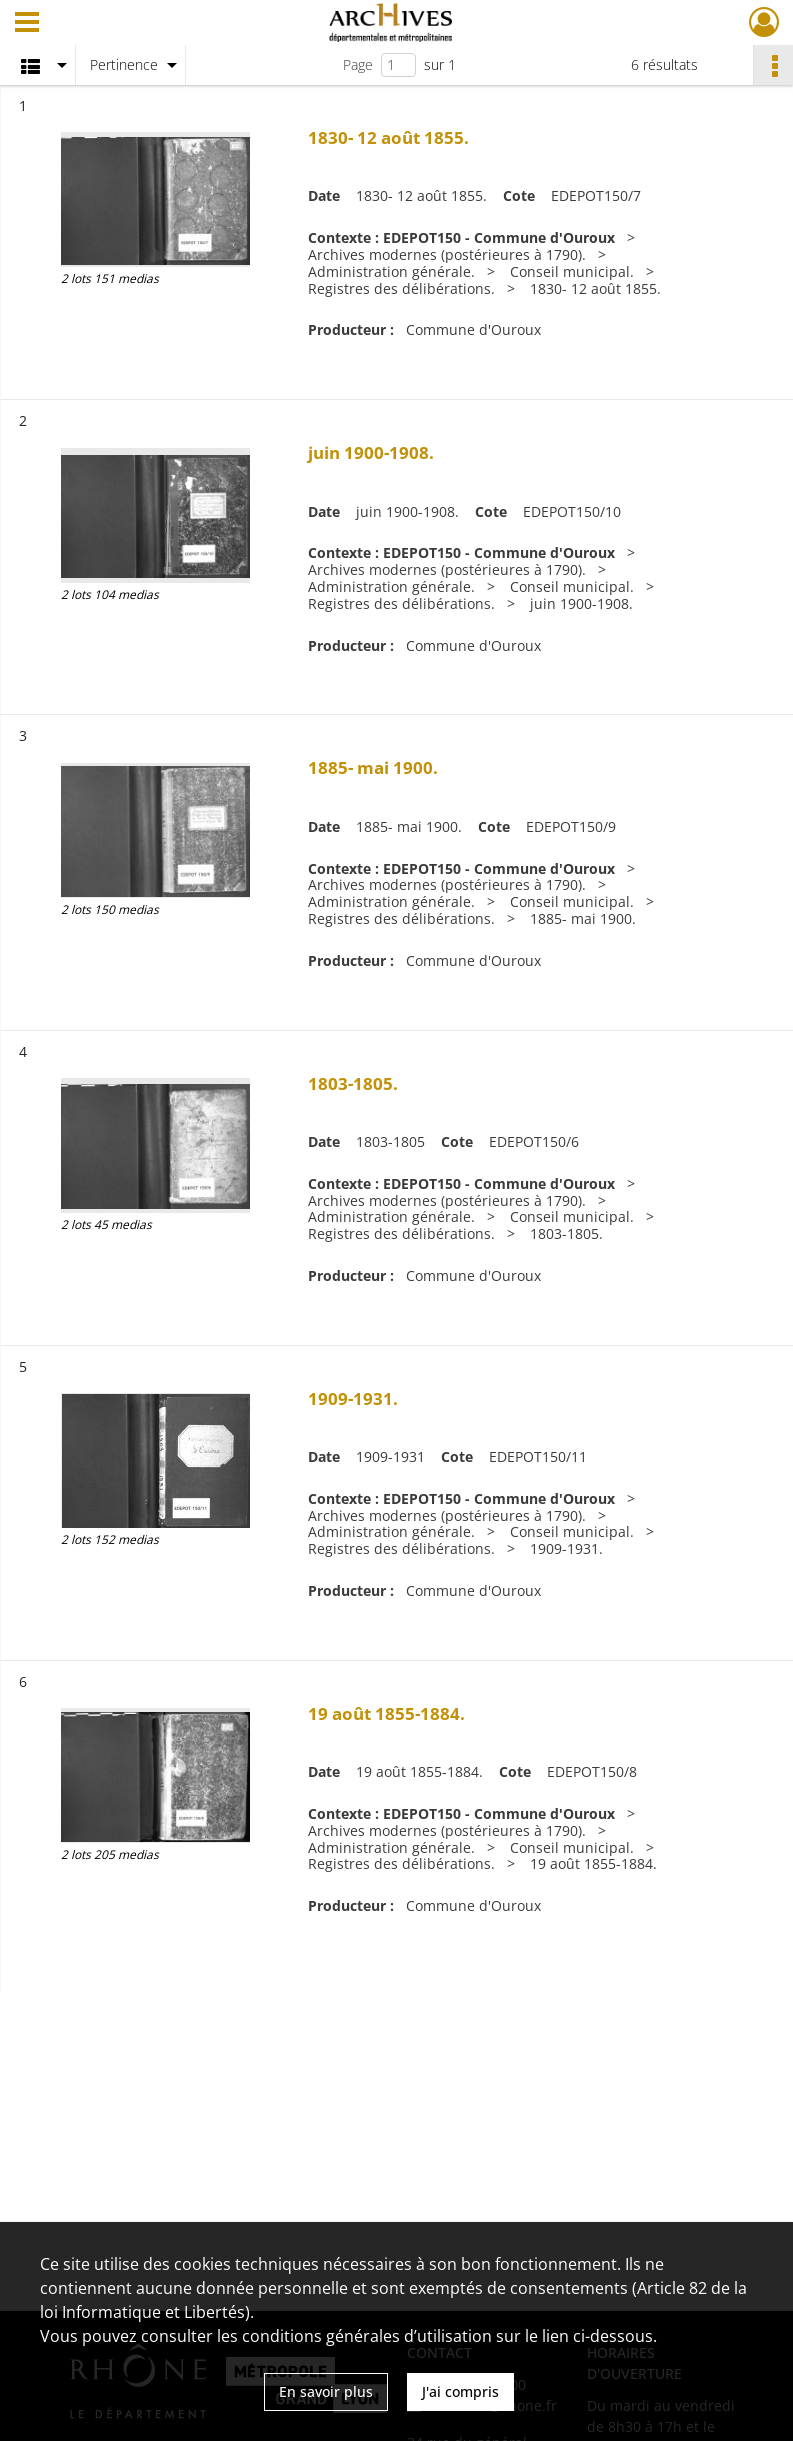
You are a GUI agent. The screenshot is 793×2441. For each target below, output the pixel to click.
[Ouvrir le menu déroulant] (27, 24)
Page (358, 64)
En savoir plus (326, 2391)
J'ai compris (460, 2391)
